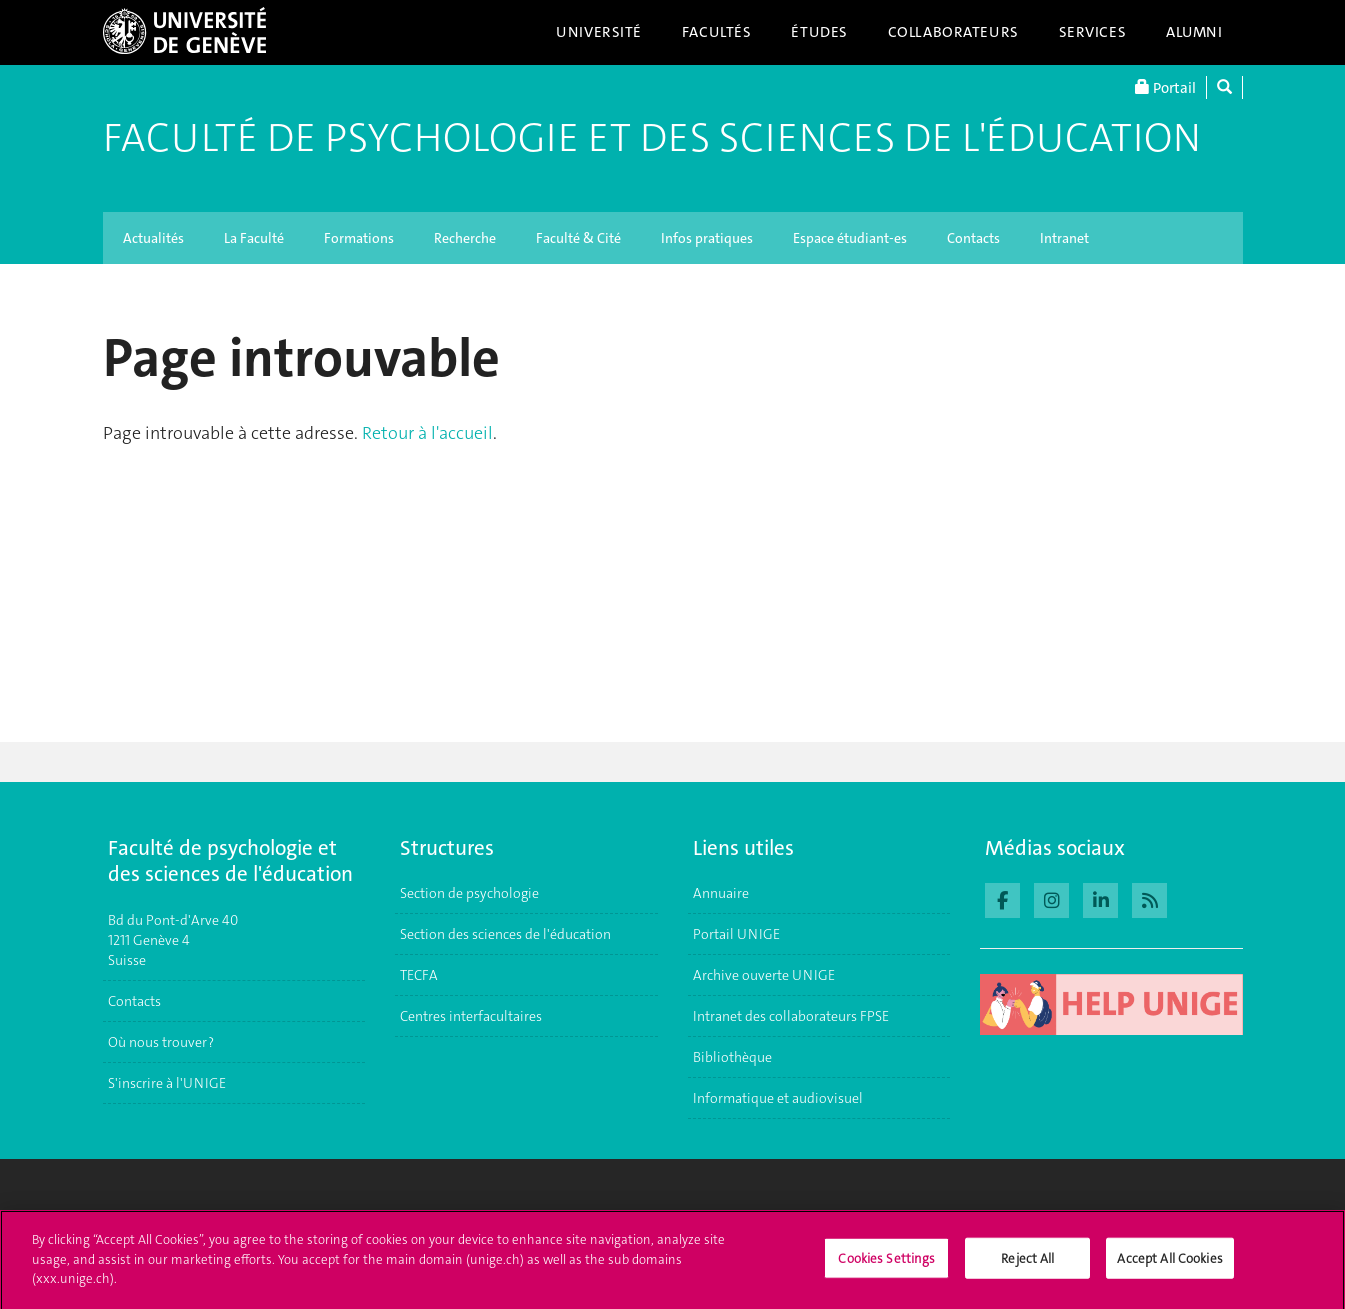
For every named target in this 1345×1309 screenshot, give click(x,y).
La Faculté (254, 238)
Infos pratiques (707, 238)
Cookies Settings (886, 1266)
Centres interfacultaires (471, 1016)
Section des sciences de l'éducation (505, 934)
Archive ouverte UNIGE (764, 975)
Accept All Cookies (1169, 1266)
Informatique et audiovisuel (778, 1098)
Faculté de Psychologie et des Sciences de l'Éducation (652, 138)
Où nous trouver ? (161, 1042)
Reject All (1027, 1266)
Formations (359, 238)
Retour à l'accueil (427, 433)
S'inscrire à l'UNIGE (167, 1083)
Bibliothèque (732, 1057)
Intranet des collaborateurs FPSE (791, 1016)
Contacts (973, 238)
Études (819, 32)
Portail (1165, 87)
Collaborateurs (953, 32)
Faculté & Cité (578, 238)
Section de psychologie (469, 893)
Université (599, 32)
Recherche (465, 238)
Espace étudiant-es (850, 238)
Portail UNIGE (736, 934)
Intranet (1064, 238)
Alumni (1194, 32)
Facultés (717, 32)
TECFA (419, 975)
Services (1093, 32)
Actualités (153, 238)
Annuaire (721, 893)
